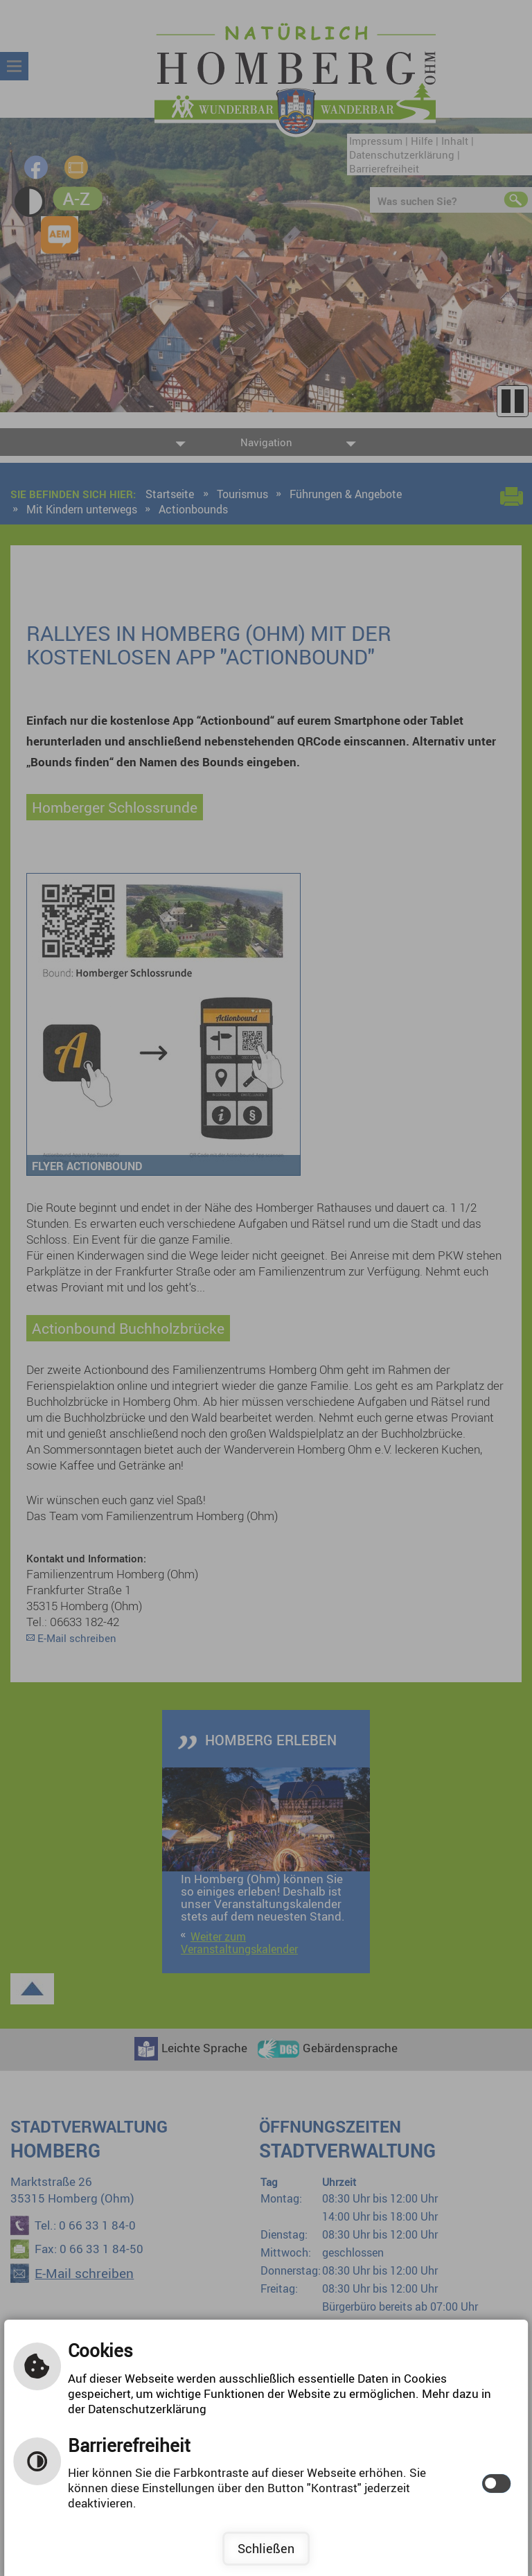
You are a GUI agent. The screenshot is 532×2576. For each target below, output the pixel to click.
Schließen (266, 2548)
